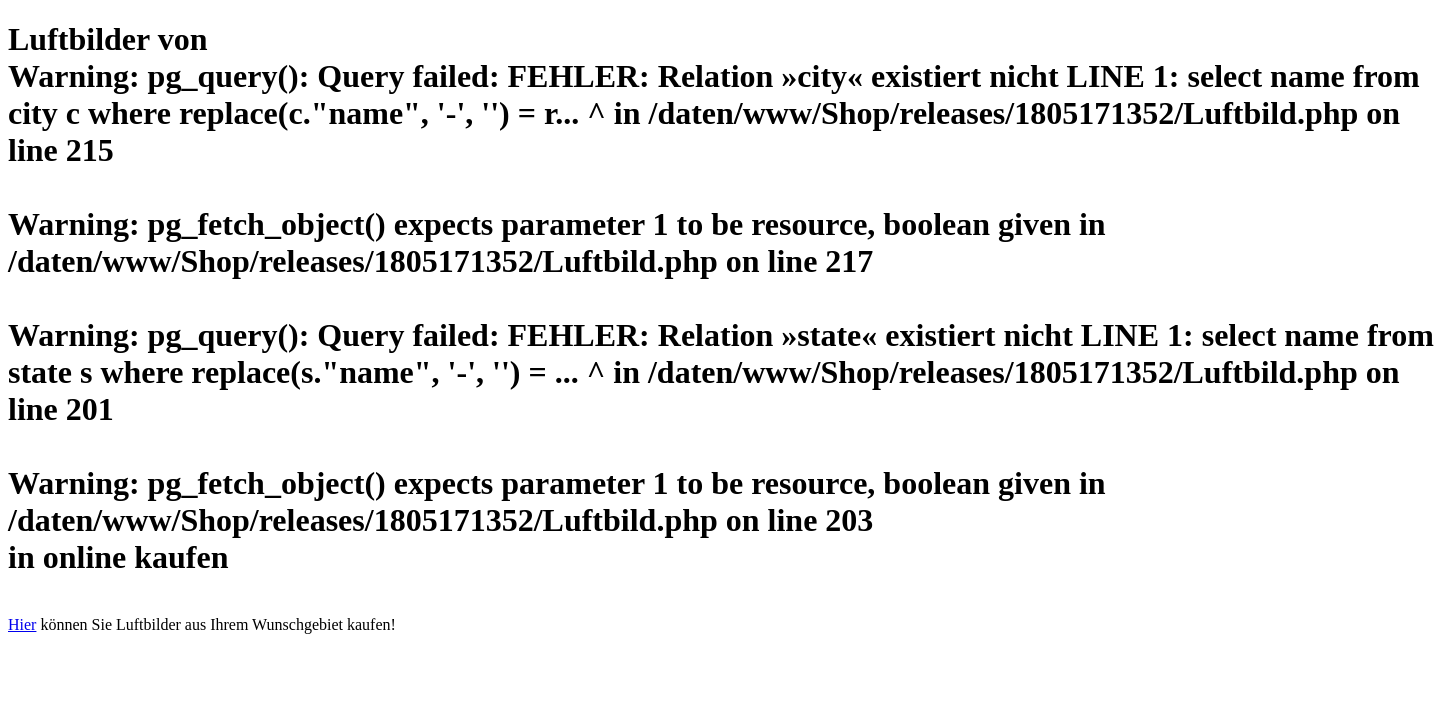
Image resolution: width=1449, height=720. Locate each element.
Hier (22, 624)
